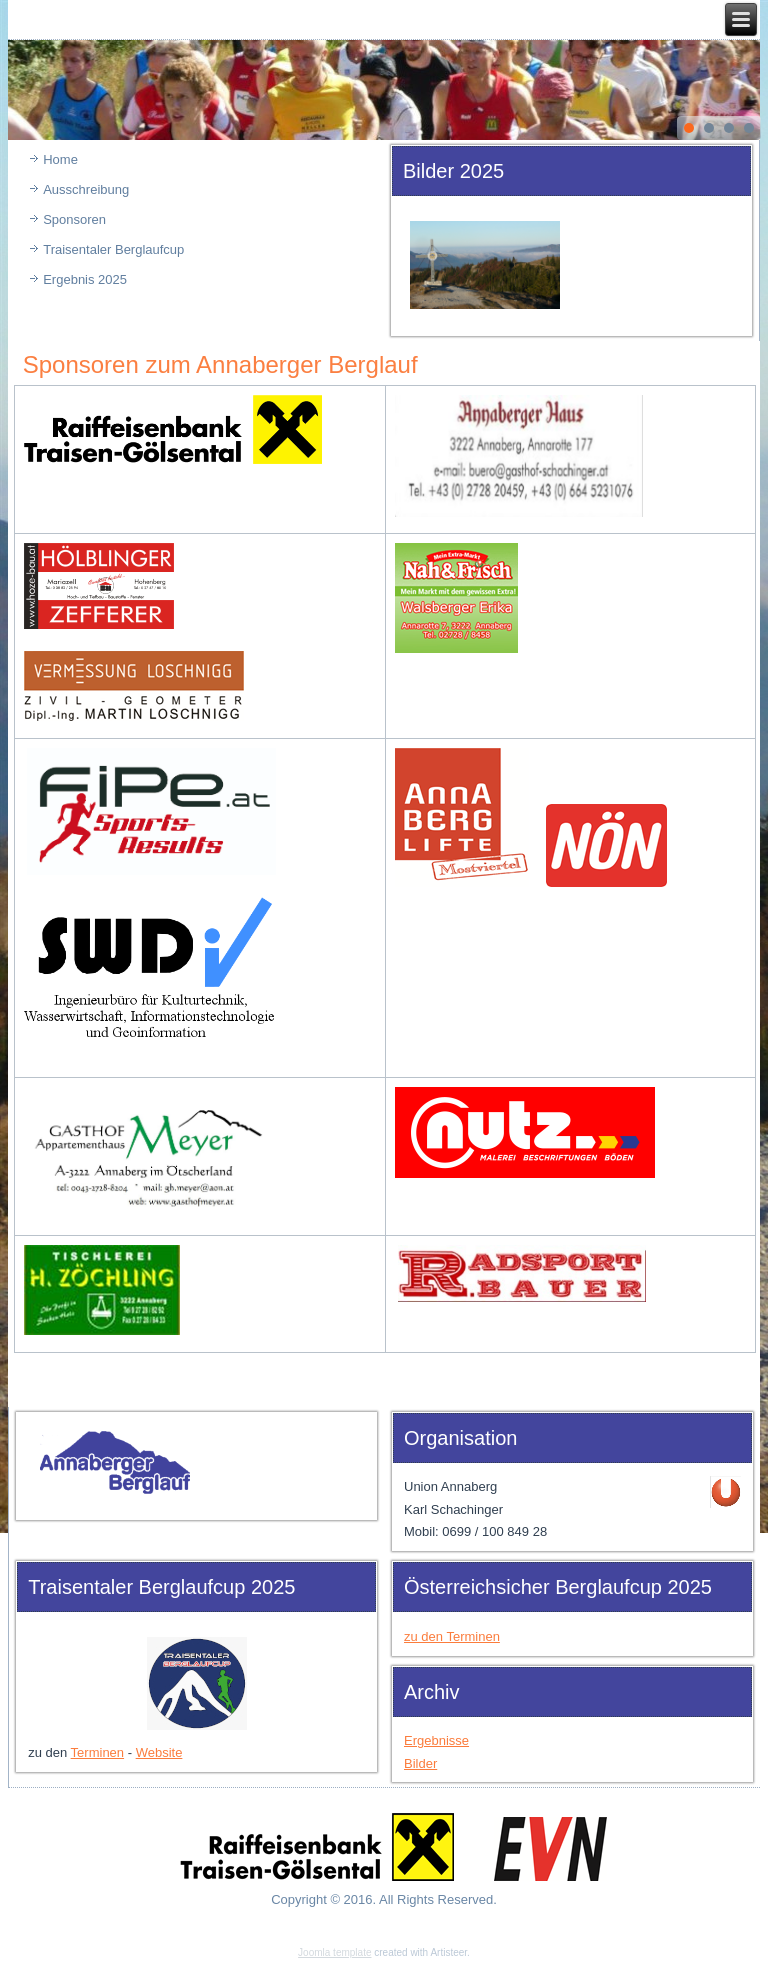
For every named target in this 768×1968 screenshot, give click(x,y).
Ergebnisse (436, 1740)
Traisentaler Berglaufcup (113, 249)
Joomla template (334, 1952)
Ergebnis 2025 (85, 279)
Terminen (97, 1752)
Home (60, 159)
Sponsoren (74, 219)
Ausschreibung (86, 189)
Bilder (420, 1763)
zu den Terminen (452, 1636)
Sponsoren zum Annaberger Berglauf (220, 364)
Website (159, 1752)
